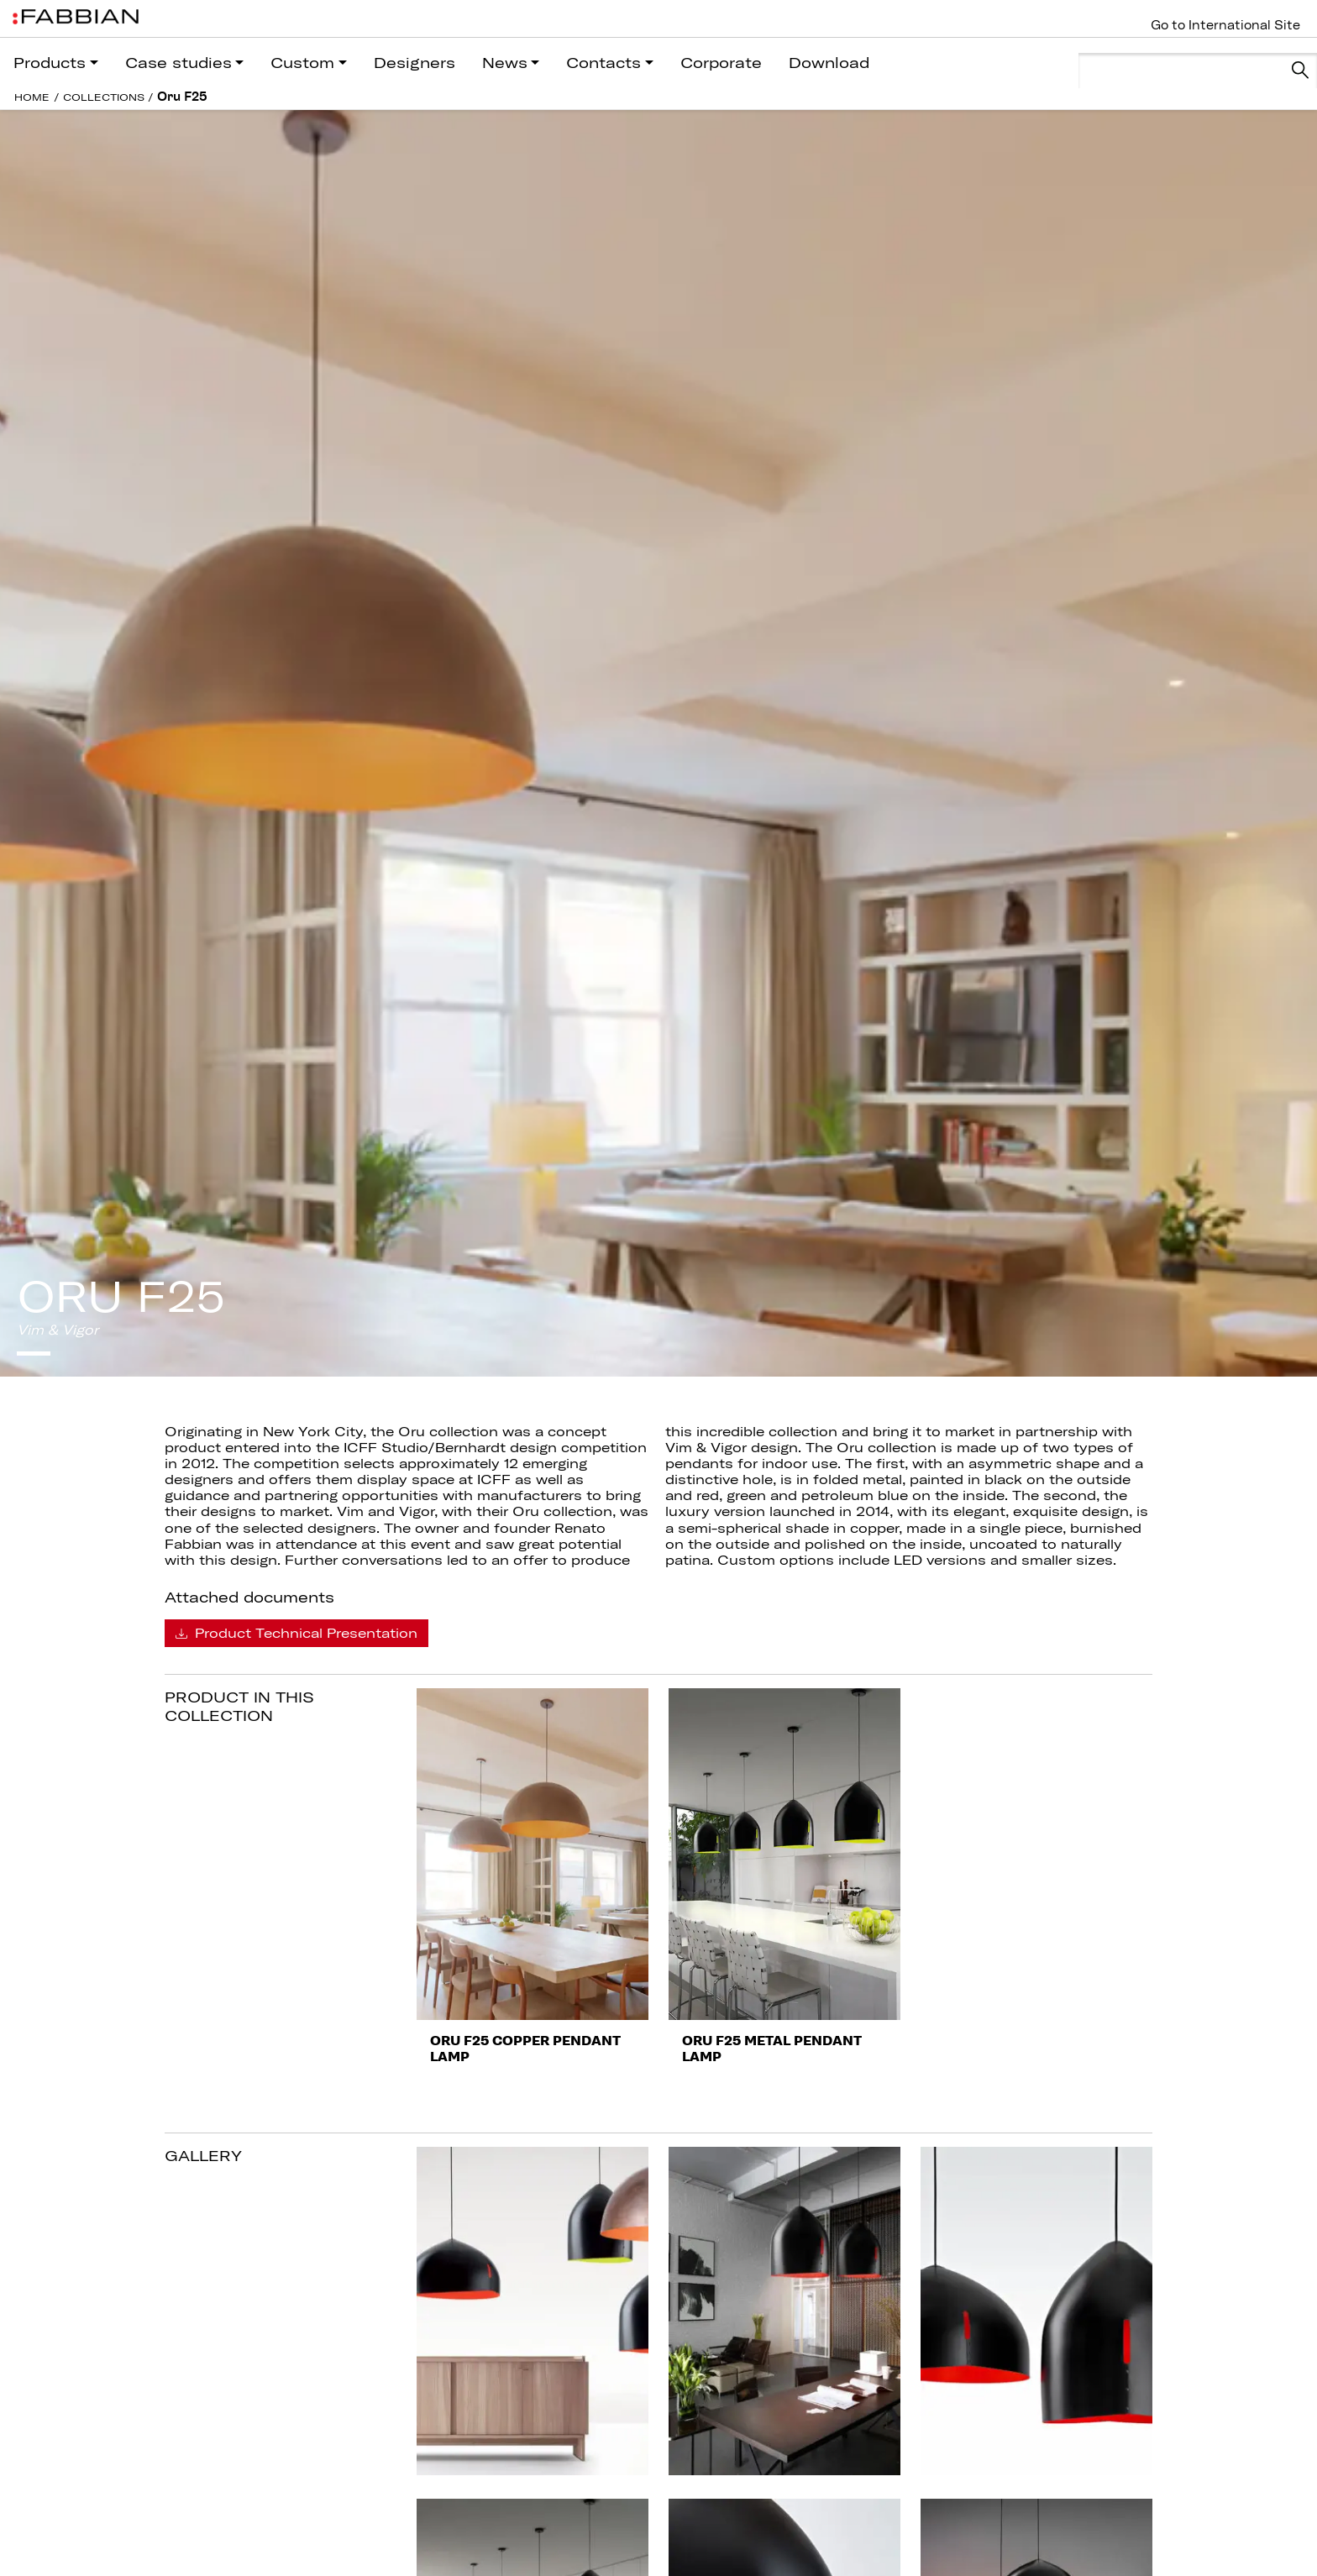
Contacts (603, 62)
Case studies (178, 62)
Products (49, 62)
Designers (414, 62)
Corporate (721, 62)
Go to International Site (1225, 25)
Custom (302, 62)
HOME (32, 97)
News (504, 62)
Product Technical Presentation (296, 1632)
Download (829, 62)
